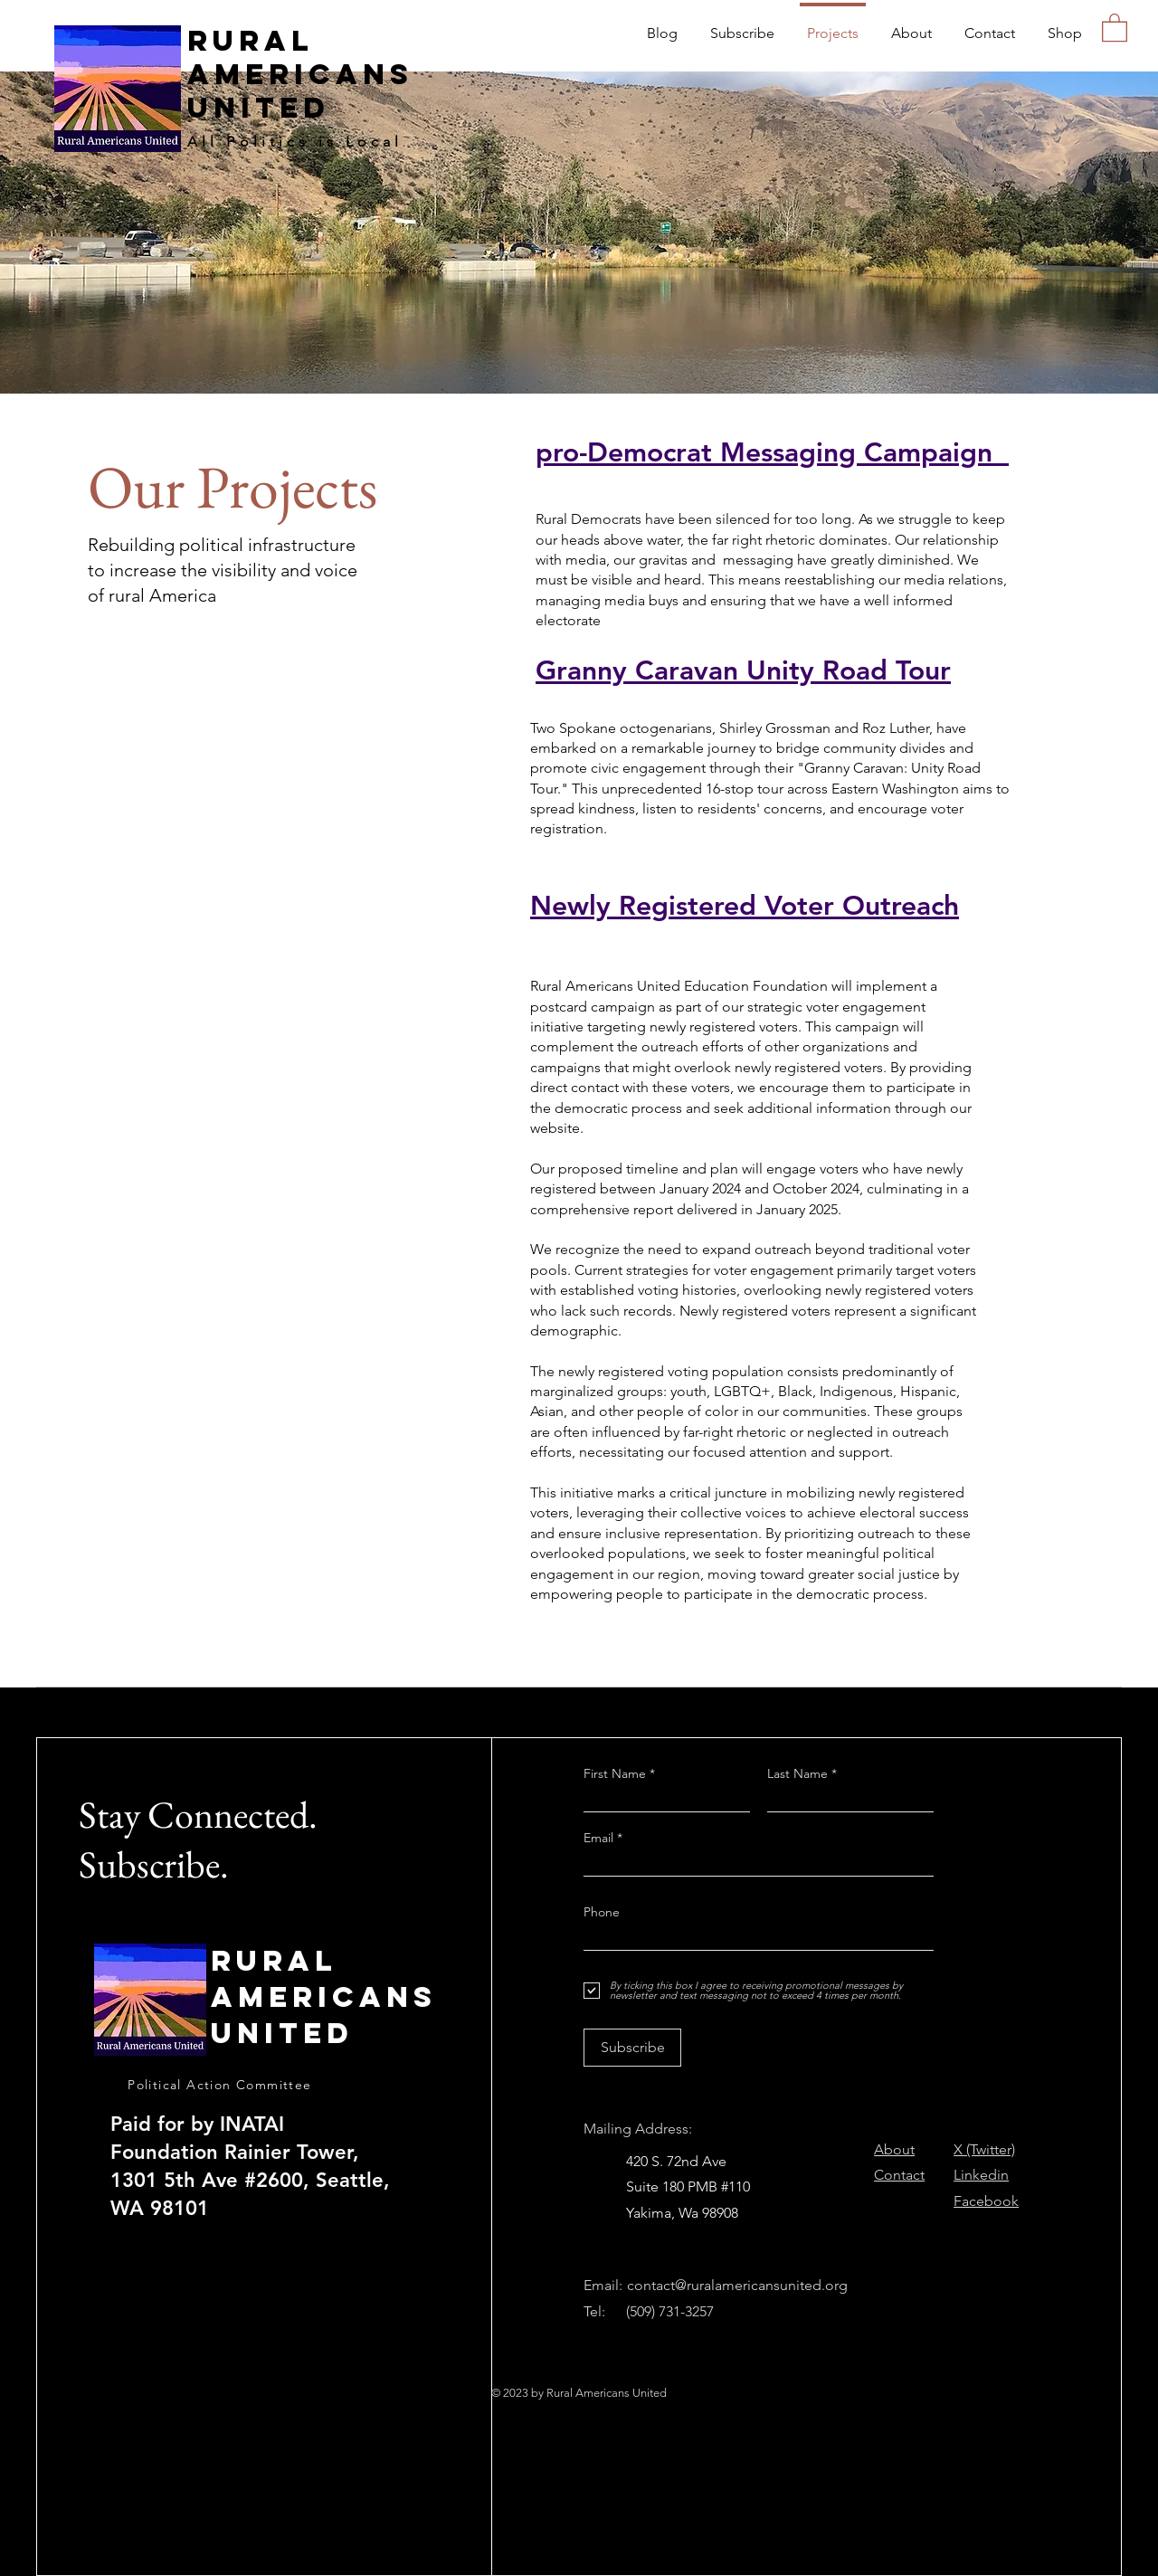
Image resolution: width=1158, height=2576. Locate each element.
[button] (1114, 27)
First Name (615, 1773)
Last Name (797, 1773)
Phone (602, 1912)
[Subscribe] (632, 2048)
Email (600, 1837)
